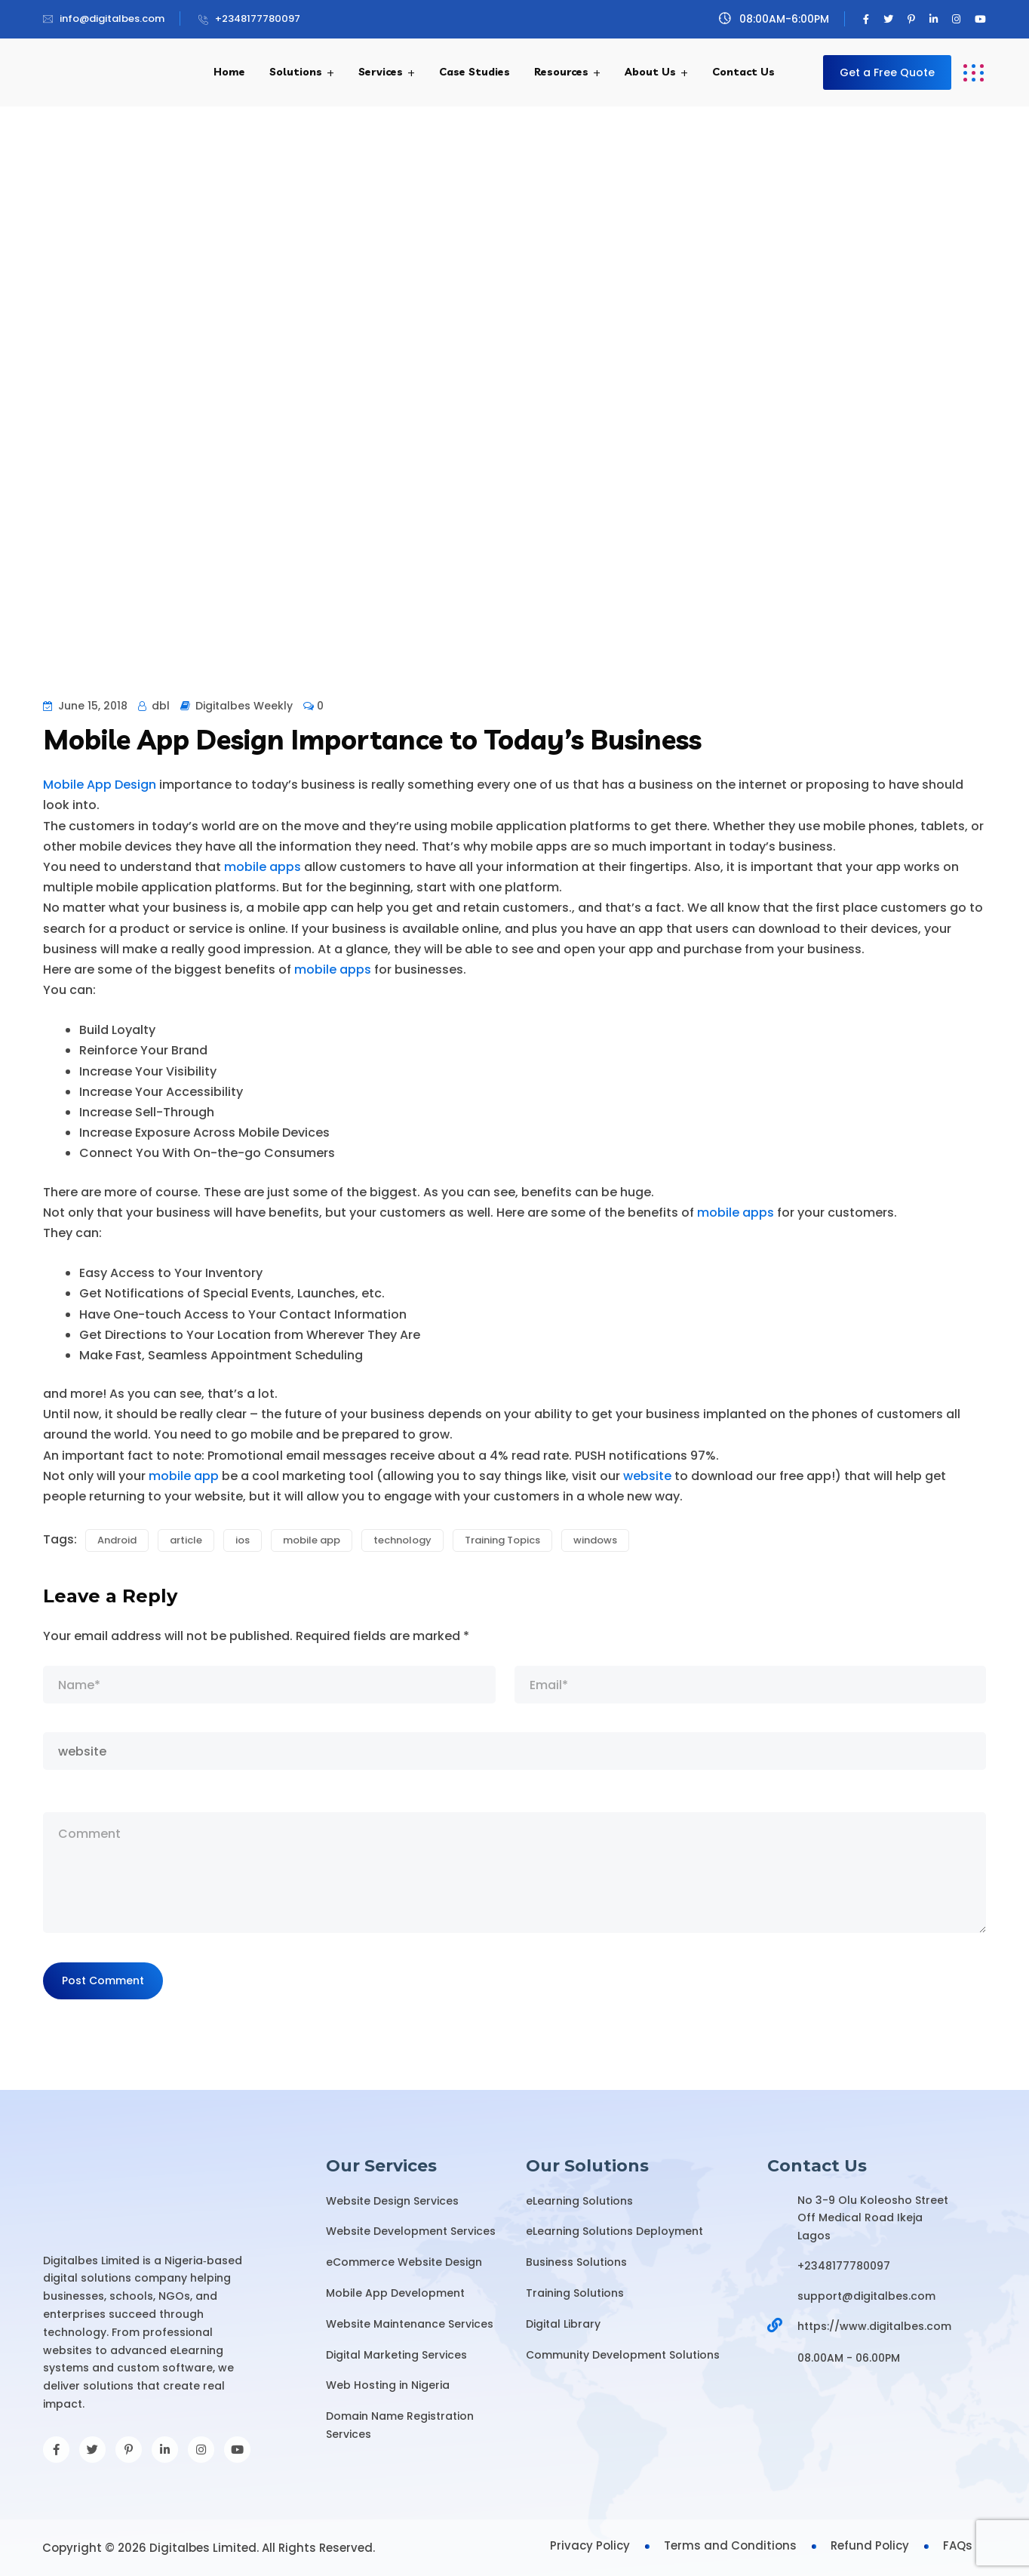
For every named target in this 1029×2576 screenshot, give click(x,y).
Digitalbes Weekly (244, 705)
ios (242, 1540)
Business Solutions (576, 2262)
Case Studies (474, 71)
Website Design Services (392, 2200)
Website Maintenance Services (409, 2323)
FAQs (957, 2545)
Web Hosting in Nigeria (388, 2385)
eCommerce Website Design (404, 2262)
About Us (650, 71)
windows (595, 1540)
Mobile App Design (99, 784)
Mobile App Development (395, 2293)
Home (229, 71)
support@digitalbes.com (866, 2296)
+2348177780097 (257, 18)
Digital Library (563, 2323)
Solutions (295, 71)
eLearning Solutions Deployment (614, 2231)
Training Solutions (575, 2293)
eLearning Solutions (579, 2200)
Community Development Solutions (623, 2354)
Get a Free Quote (887, 72)
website (647, 1476)
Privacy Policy (590, 2545)
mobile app (184, 1476)
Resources (561, 71)
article (186, 1540)
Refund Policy (870, 2545)
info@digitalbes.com (112, 18)
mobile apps (262, 867)
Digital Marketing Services (396, 2354)
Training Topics (502, 1540)
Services (380, 71)
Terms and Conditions (730, 2545)
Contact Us (743, 71)
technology (402, 1540)
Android (117, 1540)
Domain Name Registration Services (400, 2425)
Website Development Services (411, 2231)
